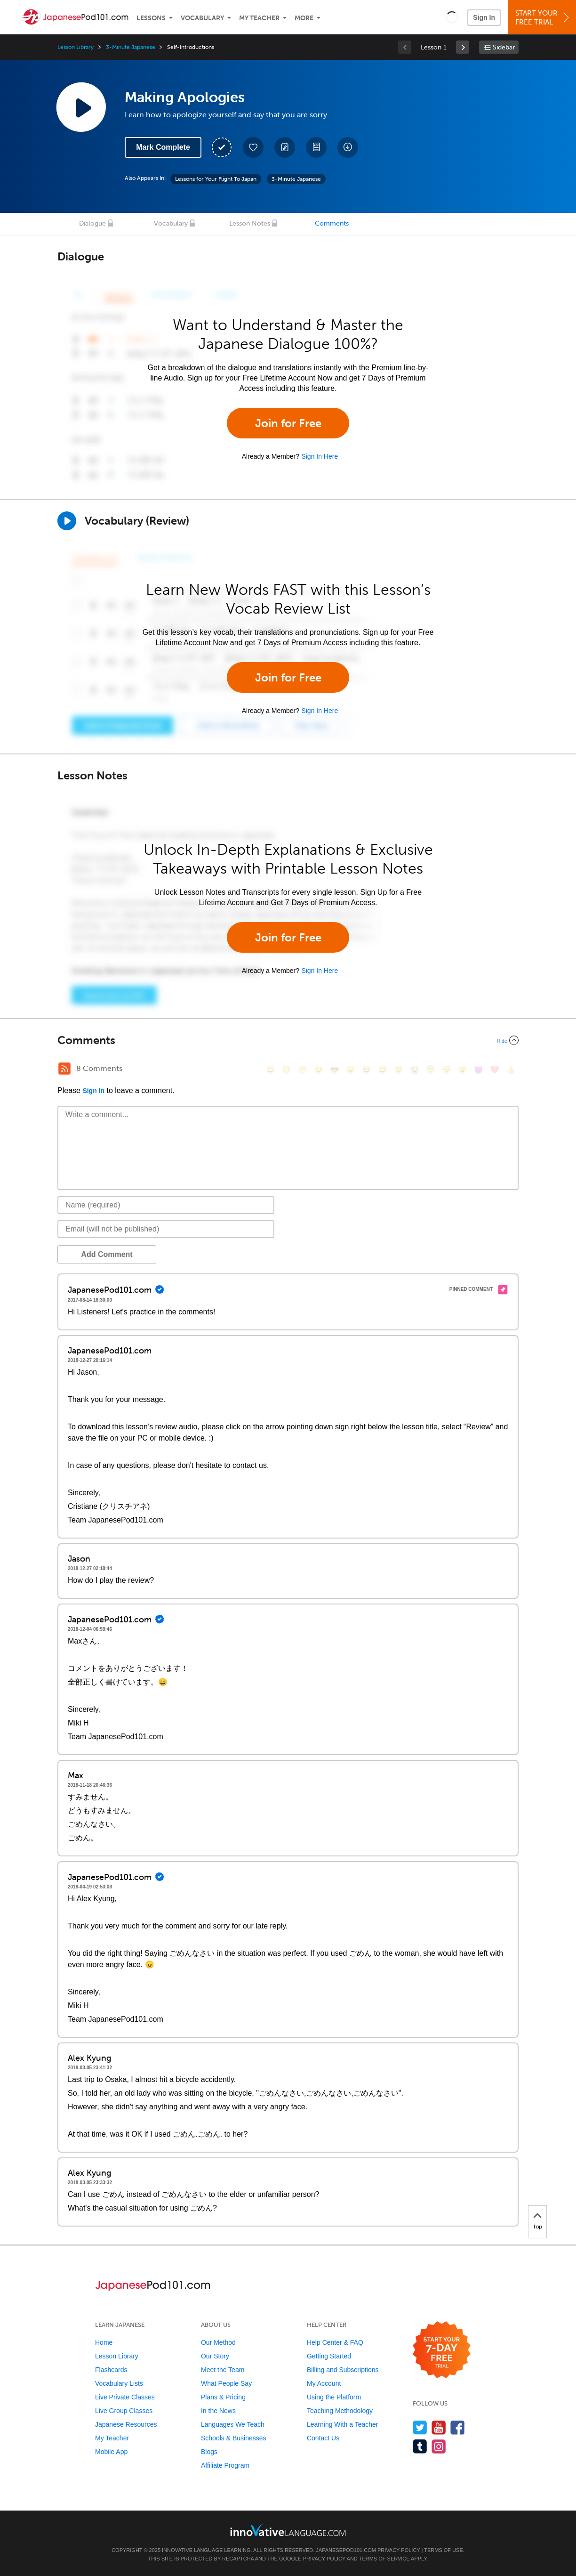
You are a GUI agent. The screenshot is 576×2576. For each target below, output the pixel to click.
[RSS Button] (64, 1068)
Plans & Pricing (223, 2397)
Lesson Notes (249, 223)
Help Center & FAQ (335, 2342)
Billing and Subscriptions (343, 2369)
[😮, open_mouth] (463, 1070)
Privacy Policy (398, 2550)
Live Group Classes (123, 2410)
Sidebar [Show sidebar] (504, 47)
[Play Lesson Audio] (81, 107)
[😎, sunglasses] (335, 1070)
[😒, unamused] (319, 1070)
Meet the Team (222, 2369)
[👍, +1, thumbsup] (511, 1070)
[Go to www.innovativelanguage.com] (288, 2530)
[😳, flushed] (287, 1070)
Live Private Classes (125, 2397)
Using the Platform (334, 2397)
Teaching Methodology (340, 2410)
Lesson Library (75, 47)
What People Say (226, 2383)
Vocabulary (202, 18)
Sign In (484, 17)
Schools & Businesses (233, 2438)
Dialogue (92, 223)
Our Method (218, 2342)
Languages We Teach (232, 2424)
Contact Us (323, 2438)
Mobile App (111, 2451)
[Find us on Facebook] (457, 2427)
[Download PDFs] (316, 147)
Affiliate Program (225, 2465)
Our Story (215, 2356)
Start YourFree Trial (543, 17)
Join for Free (288, 423)
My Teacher (259, 18)
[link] (462, 47)
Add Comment (106, 1254)
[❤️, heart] (495, 1070)
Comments (332, 223)
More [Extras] (304, 18)
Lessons (151, 18)
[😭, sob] (415, 1070)
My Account (324, 2383)
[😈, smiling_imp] (479, 1070)
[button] (452, 17)
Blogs (209, 2451)
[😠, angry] (351, 1070)
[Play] (66, 520)
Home (103, 2342)
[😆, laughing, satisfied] (367, 1070)
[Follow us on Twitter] (420, 2427)
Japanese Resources (126, 2424)
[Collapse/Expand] (288, 1040)
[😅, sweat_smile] (383, 1070)
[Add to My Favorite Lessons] (253, 147)
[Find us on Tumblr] (420, 2446)
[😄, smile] (271, 1070)
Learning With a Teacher (342, 2424)
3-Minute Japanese (130, 47)
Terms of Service (384, 2558)
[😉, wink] (399, 1070)
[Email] (165, 1229)
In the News (218, 2410)
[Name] (165, 1205)
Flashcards (111, 2369)
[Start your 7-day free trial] (442, 2350)
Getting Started (329, 2356)
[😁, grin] (303, 1070)
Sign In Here (319, 456)
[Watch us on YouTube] (439, 2427)
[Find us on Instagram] (439, 2446)
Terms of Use (443, 2550)
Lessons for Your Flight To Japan (215, 179)
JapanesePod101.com (346, 2550)
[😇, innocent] (431, 1070)
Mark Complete (163, 147)
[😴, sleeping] (447, 1070)
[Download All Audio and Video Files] (347, 147)
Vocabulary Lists (119, 2383)
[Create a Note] (284, 147)
